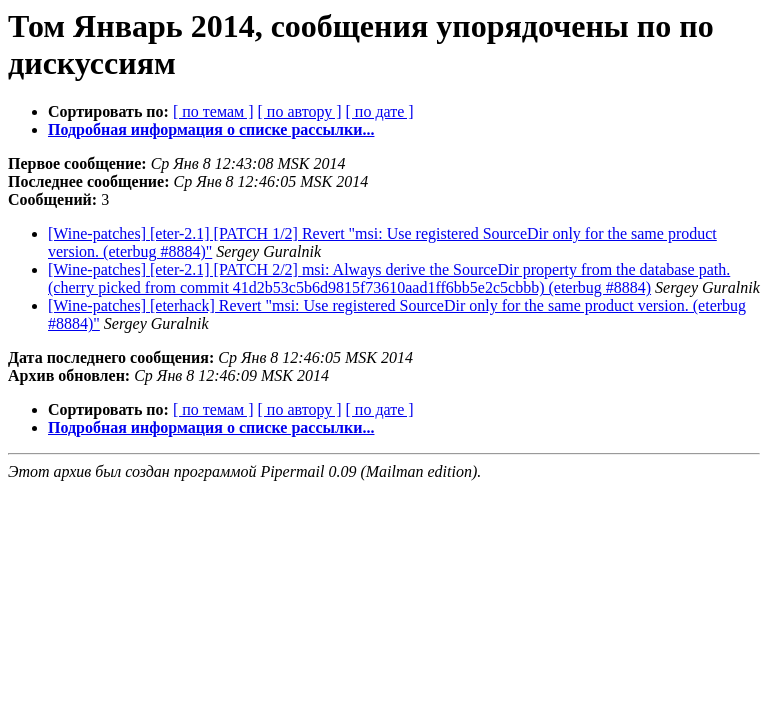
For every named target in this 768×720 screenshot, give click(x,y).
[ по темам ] (213, 111)
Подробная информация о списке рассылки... (211, 129)
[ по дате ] (380, 111)
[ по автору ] (299, 111)
